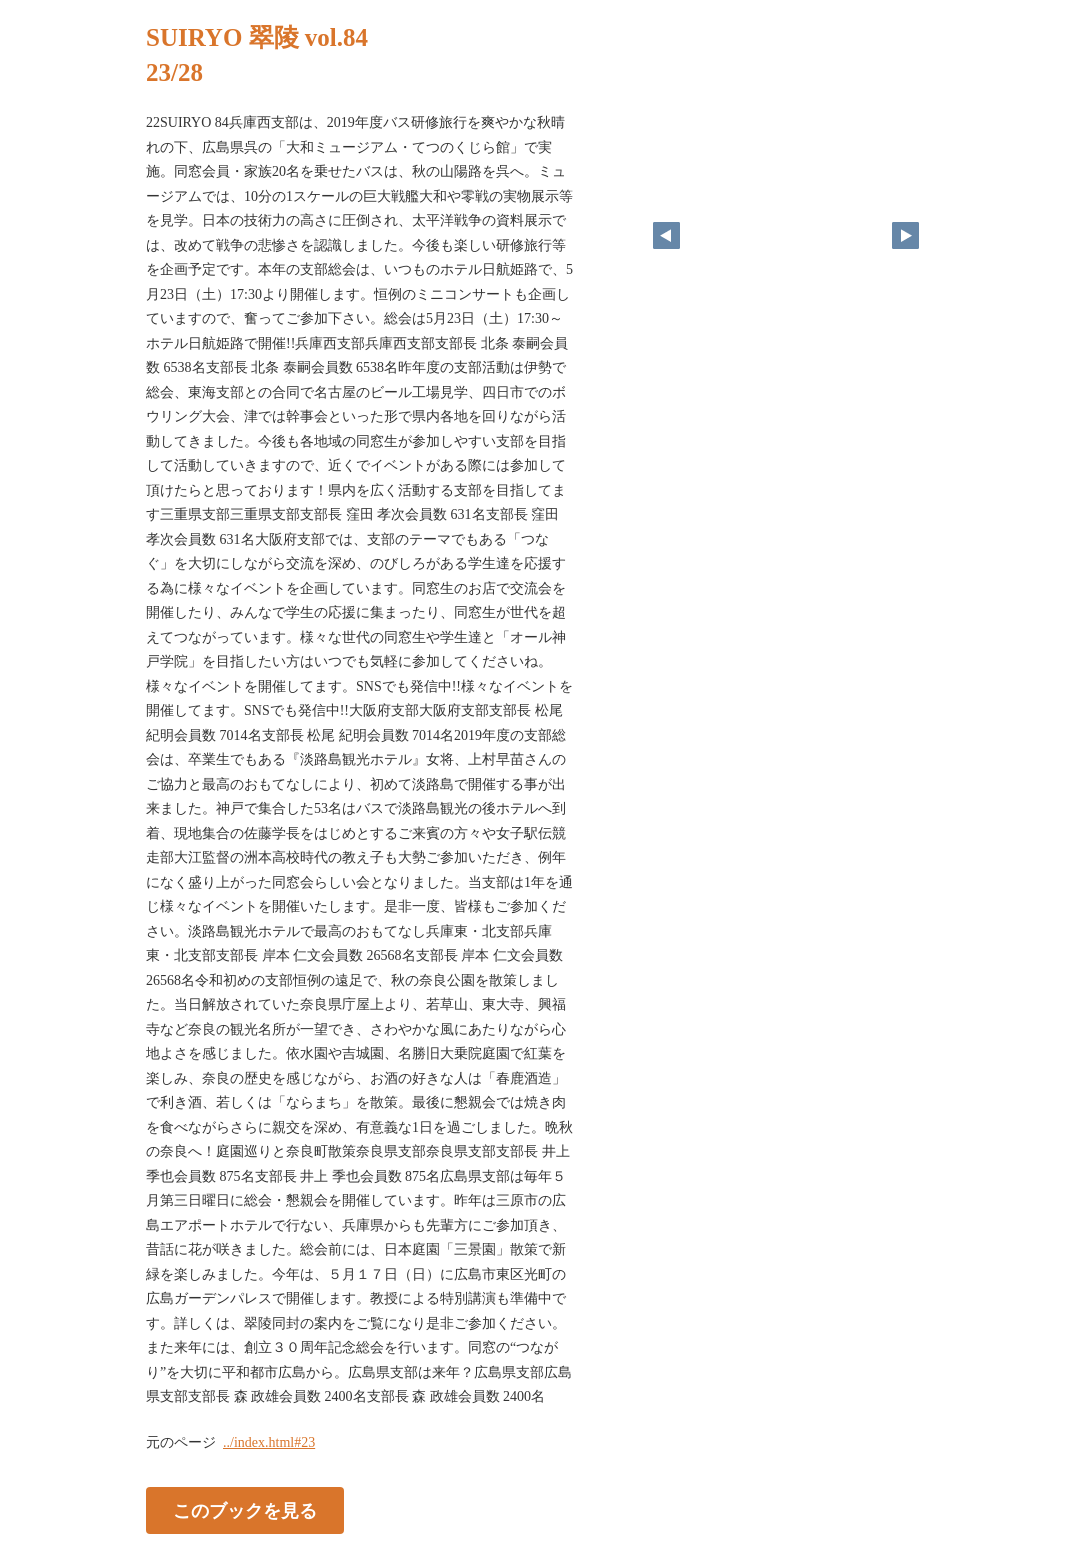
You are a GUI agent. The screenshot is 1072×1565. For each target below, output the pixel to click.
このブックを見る (245, 1510)
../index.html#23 (269, 1442)
